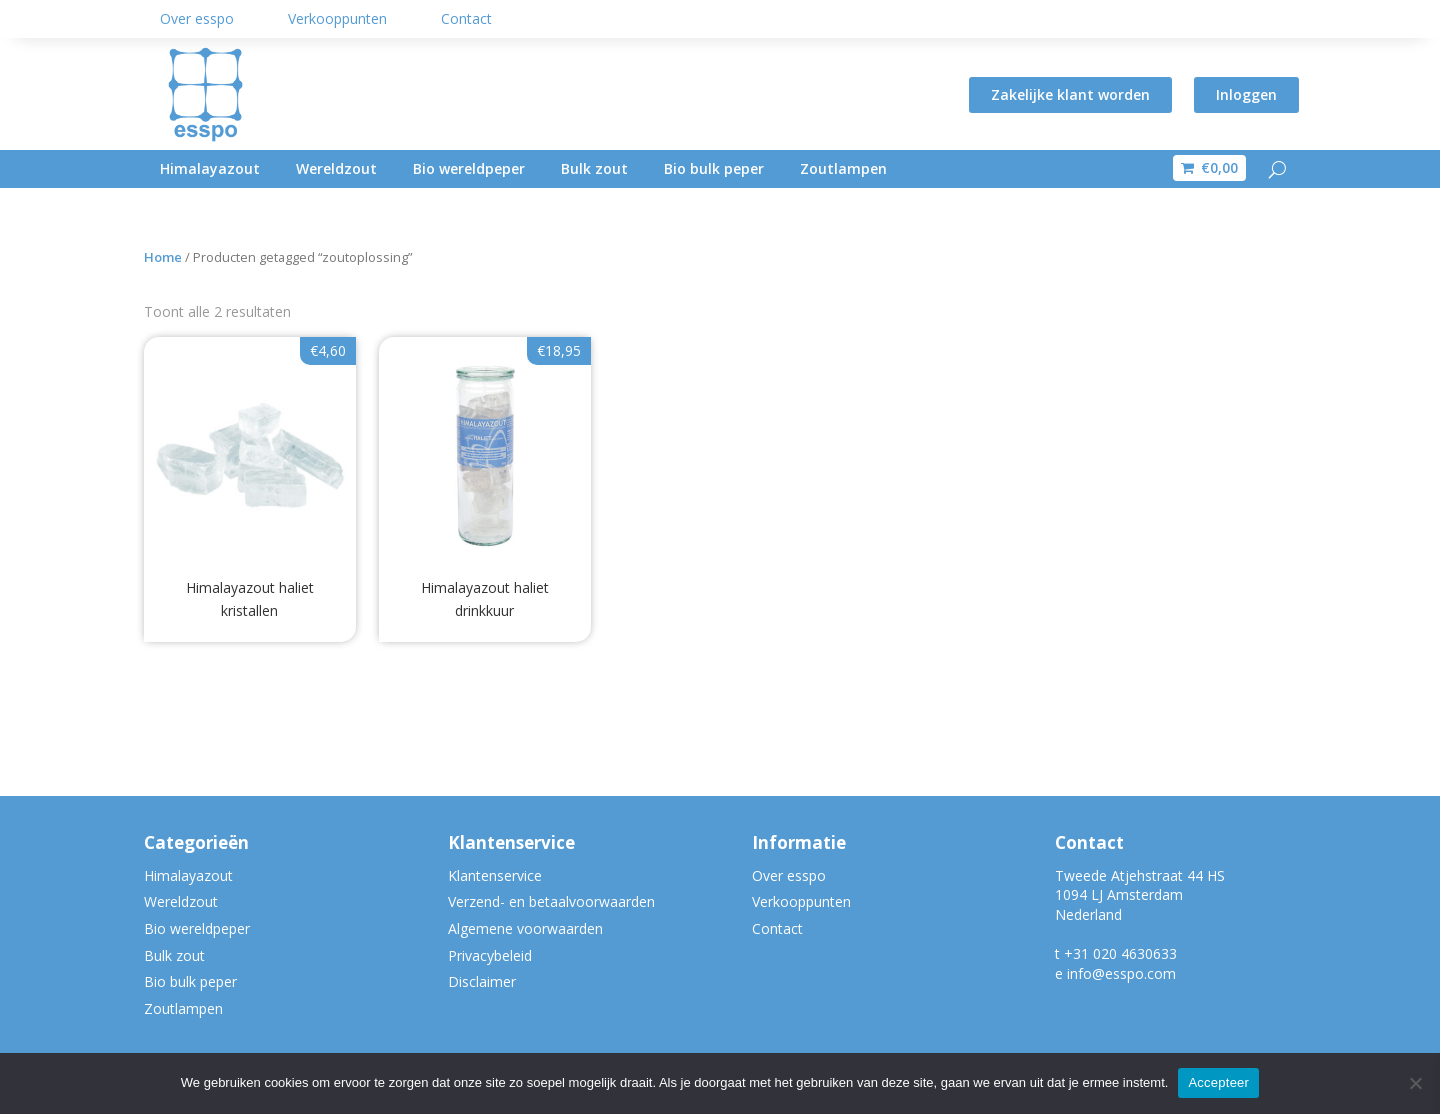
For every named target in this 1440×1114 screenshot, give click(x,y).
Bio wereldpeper (469, 168)
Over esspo (197, 18)
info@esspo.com (1121, 973)
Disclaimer (482, 981)
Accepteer (1218, 1082)
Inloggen (1246, 94)
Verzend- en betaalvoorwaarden (551, 901)
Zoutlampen (843, 168)
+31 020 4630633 (1120, 953)
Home (163, 257)
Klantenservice (495, 875)
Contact (466, 18)
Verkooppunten (337, 18)
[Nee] (1415, 1083)
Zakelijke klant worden (1070, 94)
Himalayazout (210, 168)
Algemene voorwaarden (525, 928)
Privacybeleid (490, 955)
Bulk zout (594, 168)
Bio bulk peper (714, 168)
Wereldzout (336, 168)
